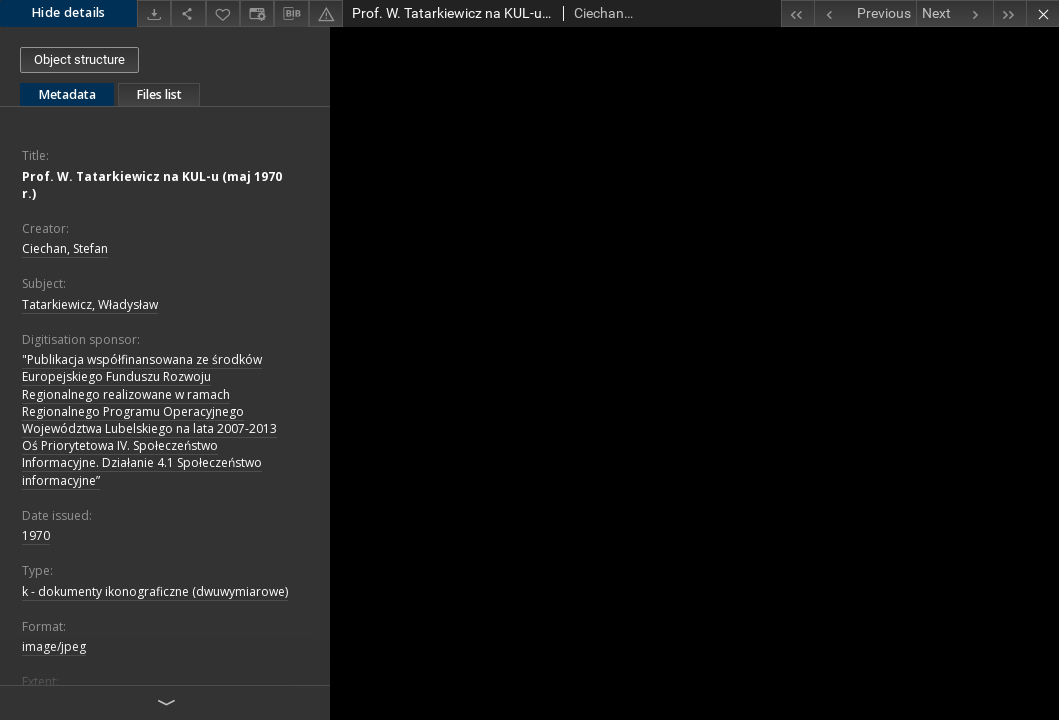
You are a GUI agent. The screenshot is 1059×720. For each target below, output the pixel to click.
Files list (159, 94)
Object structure (79, 59)
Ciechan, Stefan (65, 248)
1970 (36, 535)
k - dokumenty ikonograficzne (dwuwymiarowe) (155, 591)
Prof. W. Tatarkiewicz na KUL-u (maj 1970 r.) (152, 185)
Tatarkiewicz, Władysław (90, 304)
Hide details (68, 12)
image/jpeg (54, 646)
